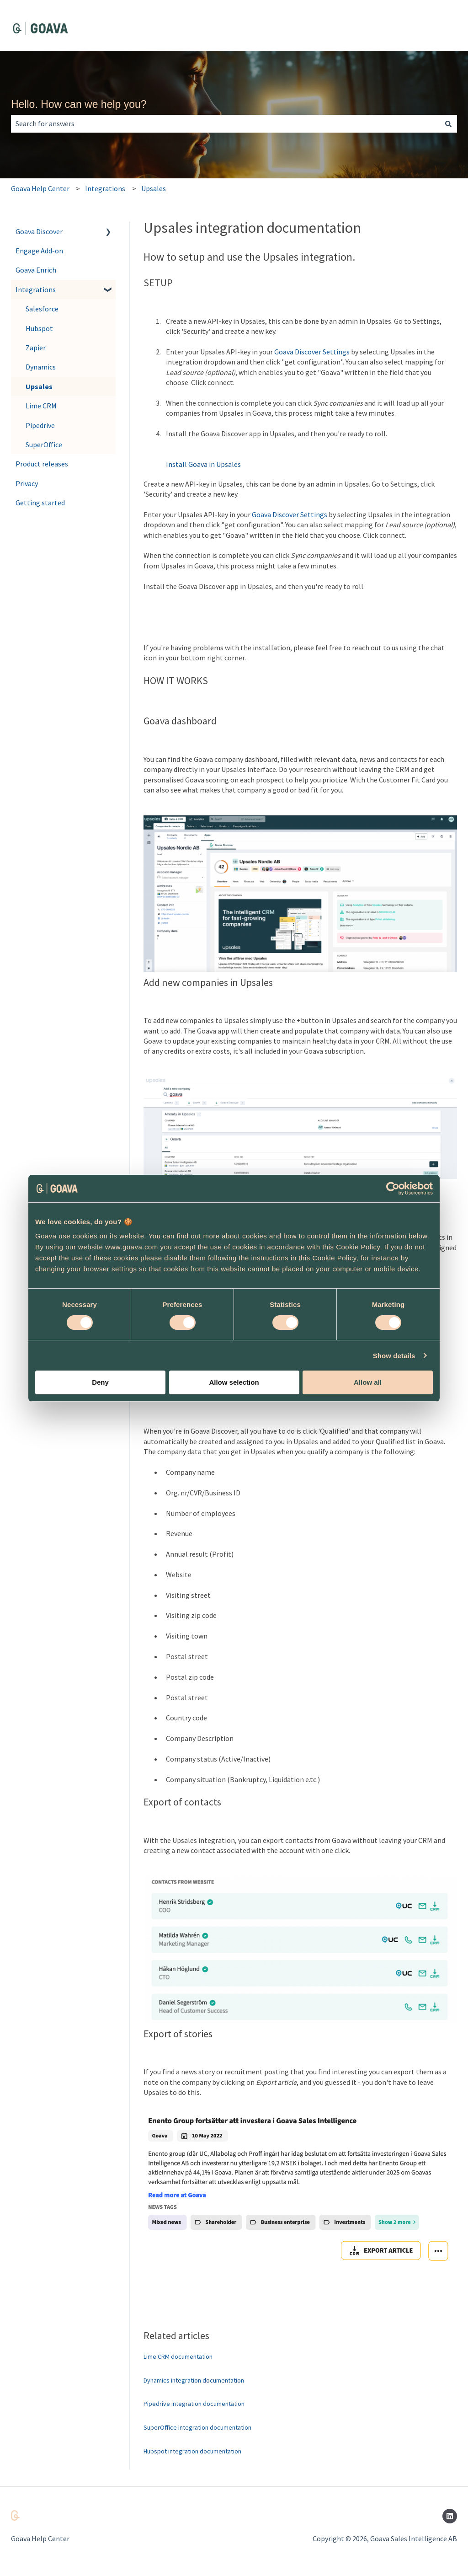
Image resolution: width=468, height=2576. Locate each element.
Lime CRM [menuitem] (41, 405)
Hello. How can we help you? (79, 104)
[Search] (448, 123)
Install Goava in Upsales (203, 464)
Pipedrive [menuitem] (40, 425)
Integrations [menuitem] (36, 289)
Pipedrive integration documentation (194, 2403)
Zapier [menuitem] (36, 347)
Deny (100, 1382)
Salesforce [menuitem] (42, 308)
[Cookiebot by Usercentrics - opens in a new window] (393, 1188)
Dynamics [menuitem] (41, 366)
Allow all (368, 1382)
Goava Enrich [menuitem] (36, 269)
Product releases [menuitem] (42, 463)
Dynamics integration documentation (194, 2380)
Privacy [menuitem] (27, 483)
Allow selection (234, 1382)
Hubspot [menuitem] (39, 328)
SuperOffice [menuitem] (44, 444)
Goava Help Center (40, 188)
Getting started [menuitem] (40, 502)
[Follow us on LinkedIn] (449, 2516)
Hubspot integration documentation (192, 2451)
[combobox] (225, 123)
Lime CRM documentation (178, 2356)
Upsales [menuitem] (39, 386)
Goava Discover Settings (312, 351)
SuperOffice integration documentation (197, 2427)
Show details (394, 1356)
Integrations (105, 188)
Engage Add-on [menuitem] (39, 250)
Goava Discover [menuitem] (39, 231)
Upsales (153, 188)
